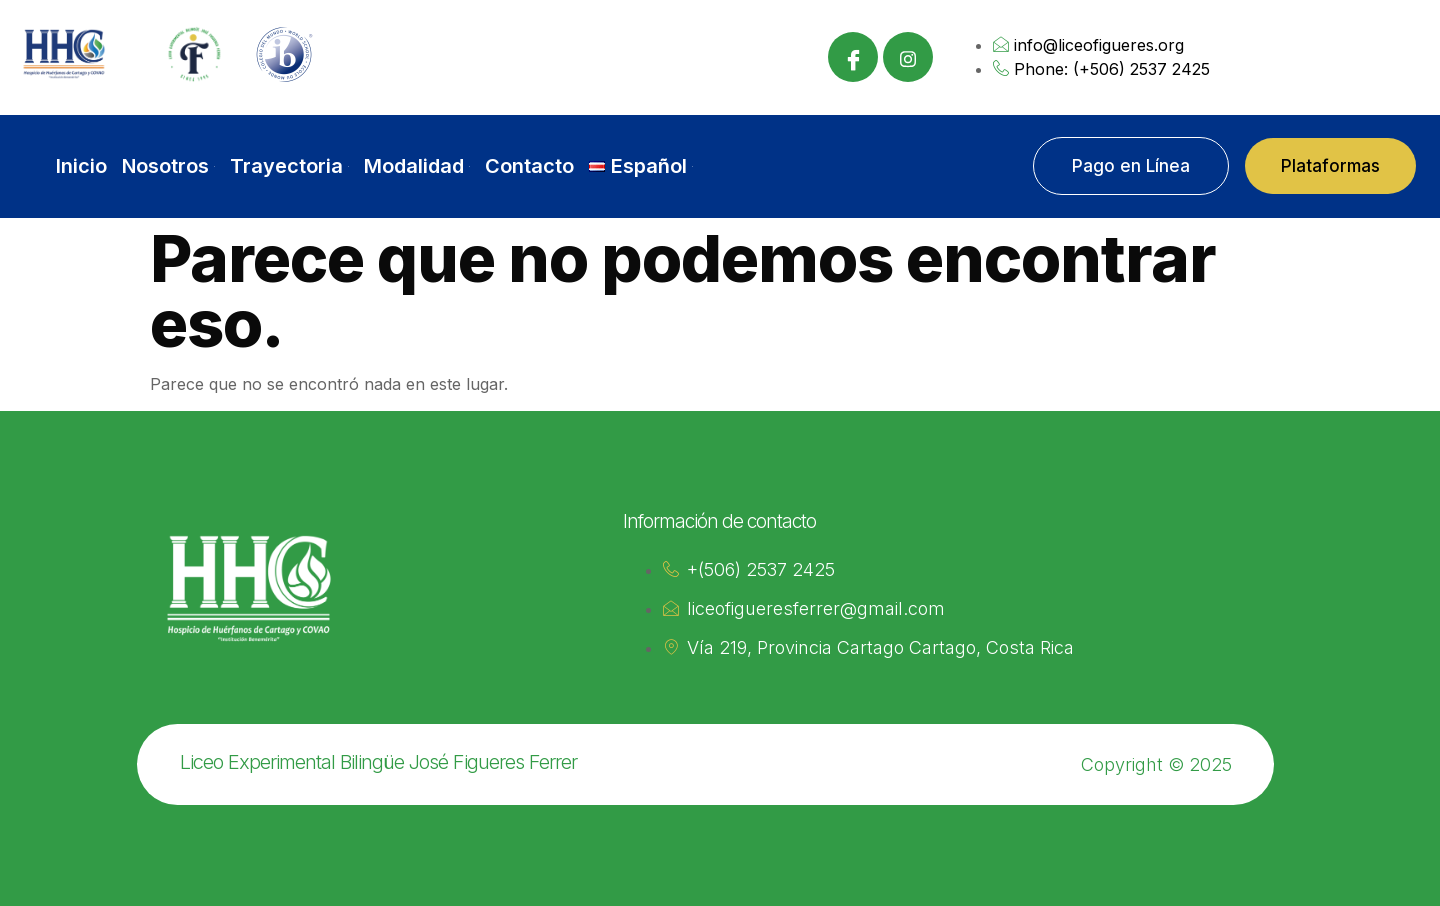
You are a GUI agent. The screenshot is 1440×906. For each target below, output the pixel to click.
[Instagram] (908, 57)
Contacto (529, 166)
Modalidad (417, 166)
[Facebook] (853, 57)
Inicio (81, 166)
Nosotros (168, 166)
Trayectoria (289, 166)
